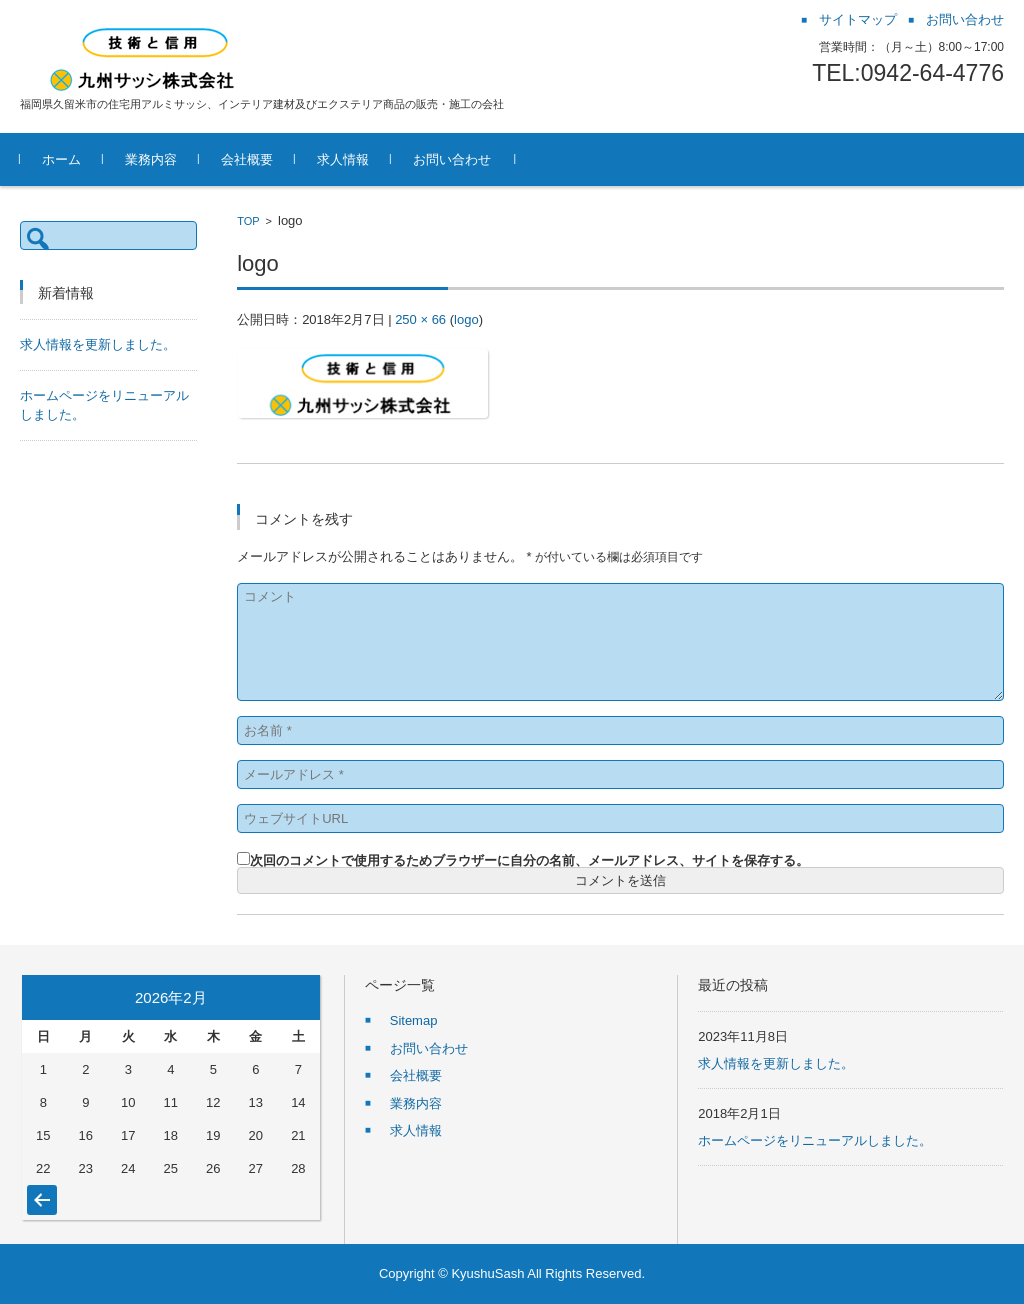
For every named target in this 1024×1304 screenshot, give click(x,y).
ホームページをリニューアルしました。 (815, 1140)
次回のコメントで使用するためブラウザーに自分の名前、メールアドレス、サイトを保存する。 (529, 860)
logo (466, 319)
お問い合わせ (452, 159)
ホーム (61, 159)
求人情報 (343, 159)
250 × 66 (420, 319)
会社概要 (247, 159)
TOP (248, 221)
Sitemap (414, 1020)
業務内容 (151, 159)
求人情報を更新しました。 (98, 344)
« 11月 (41, 1190)
